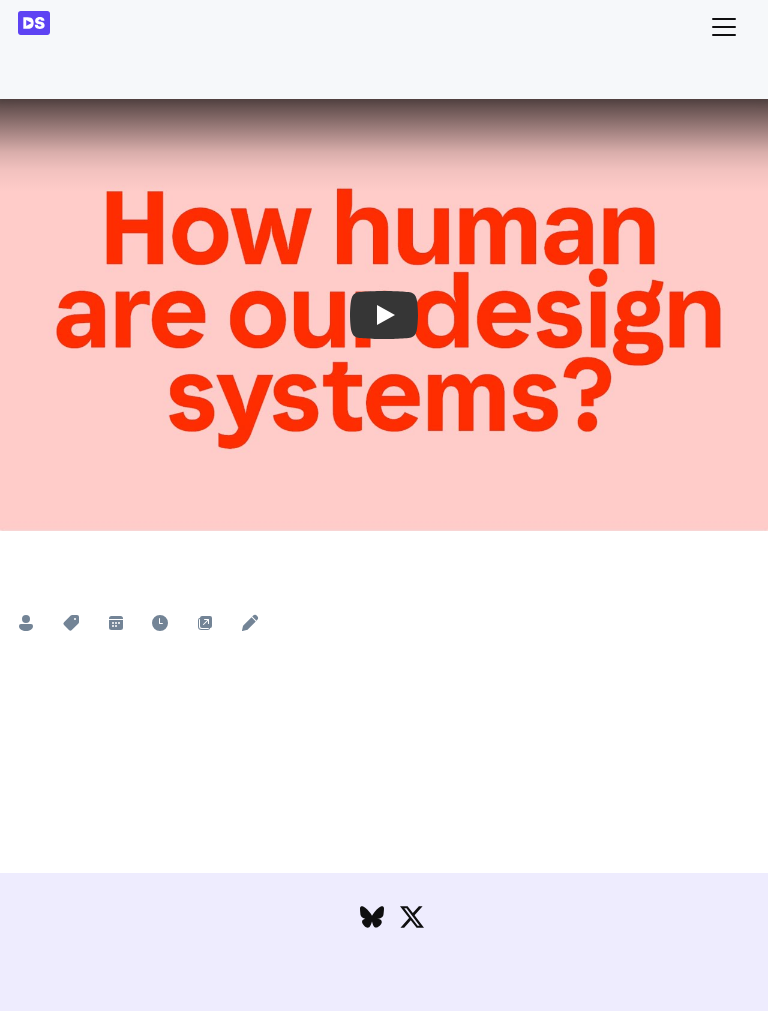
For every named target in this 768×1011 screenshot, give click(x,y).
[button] (384, 315)
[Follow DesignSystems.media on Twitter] (412, 921)
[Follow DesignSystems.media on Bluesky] (372, 921)
